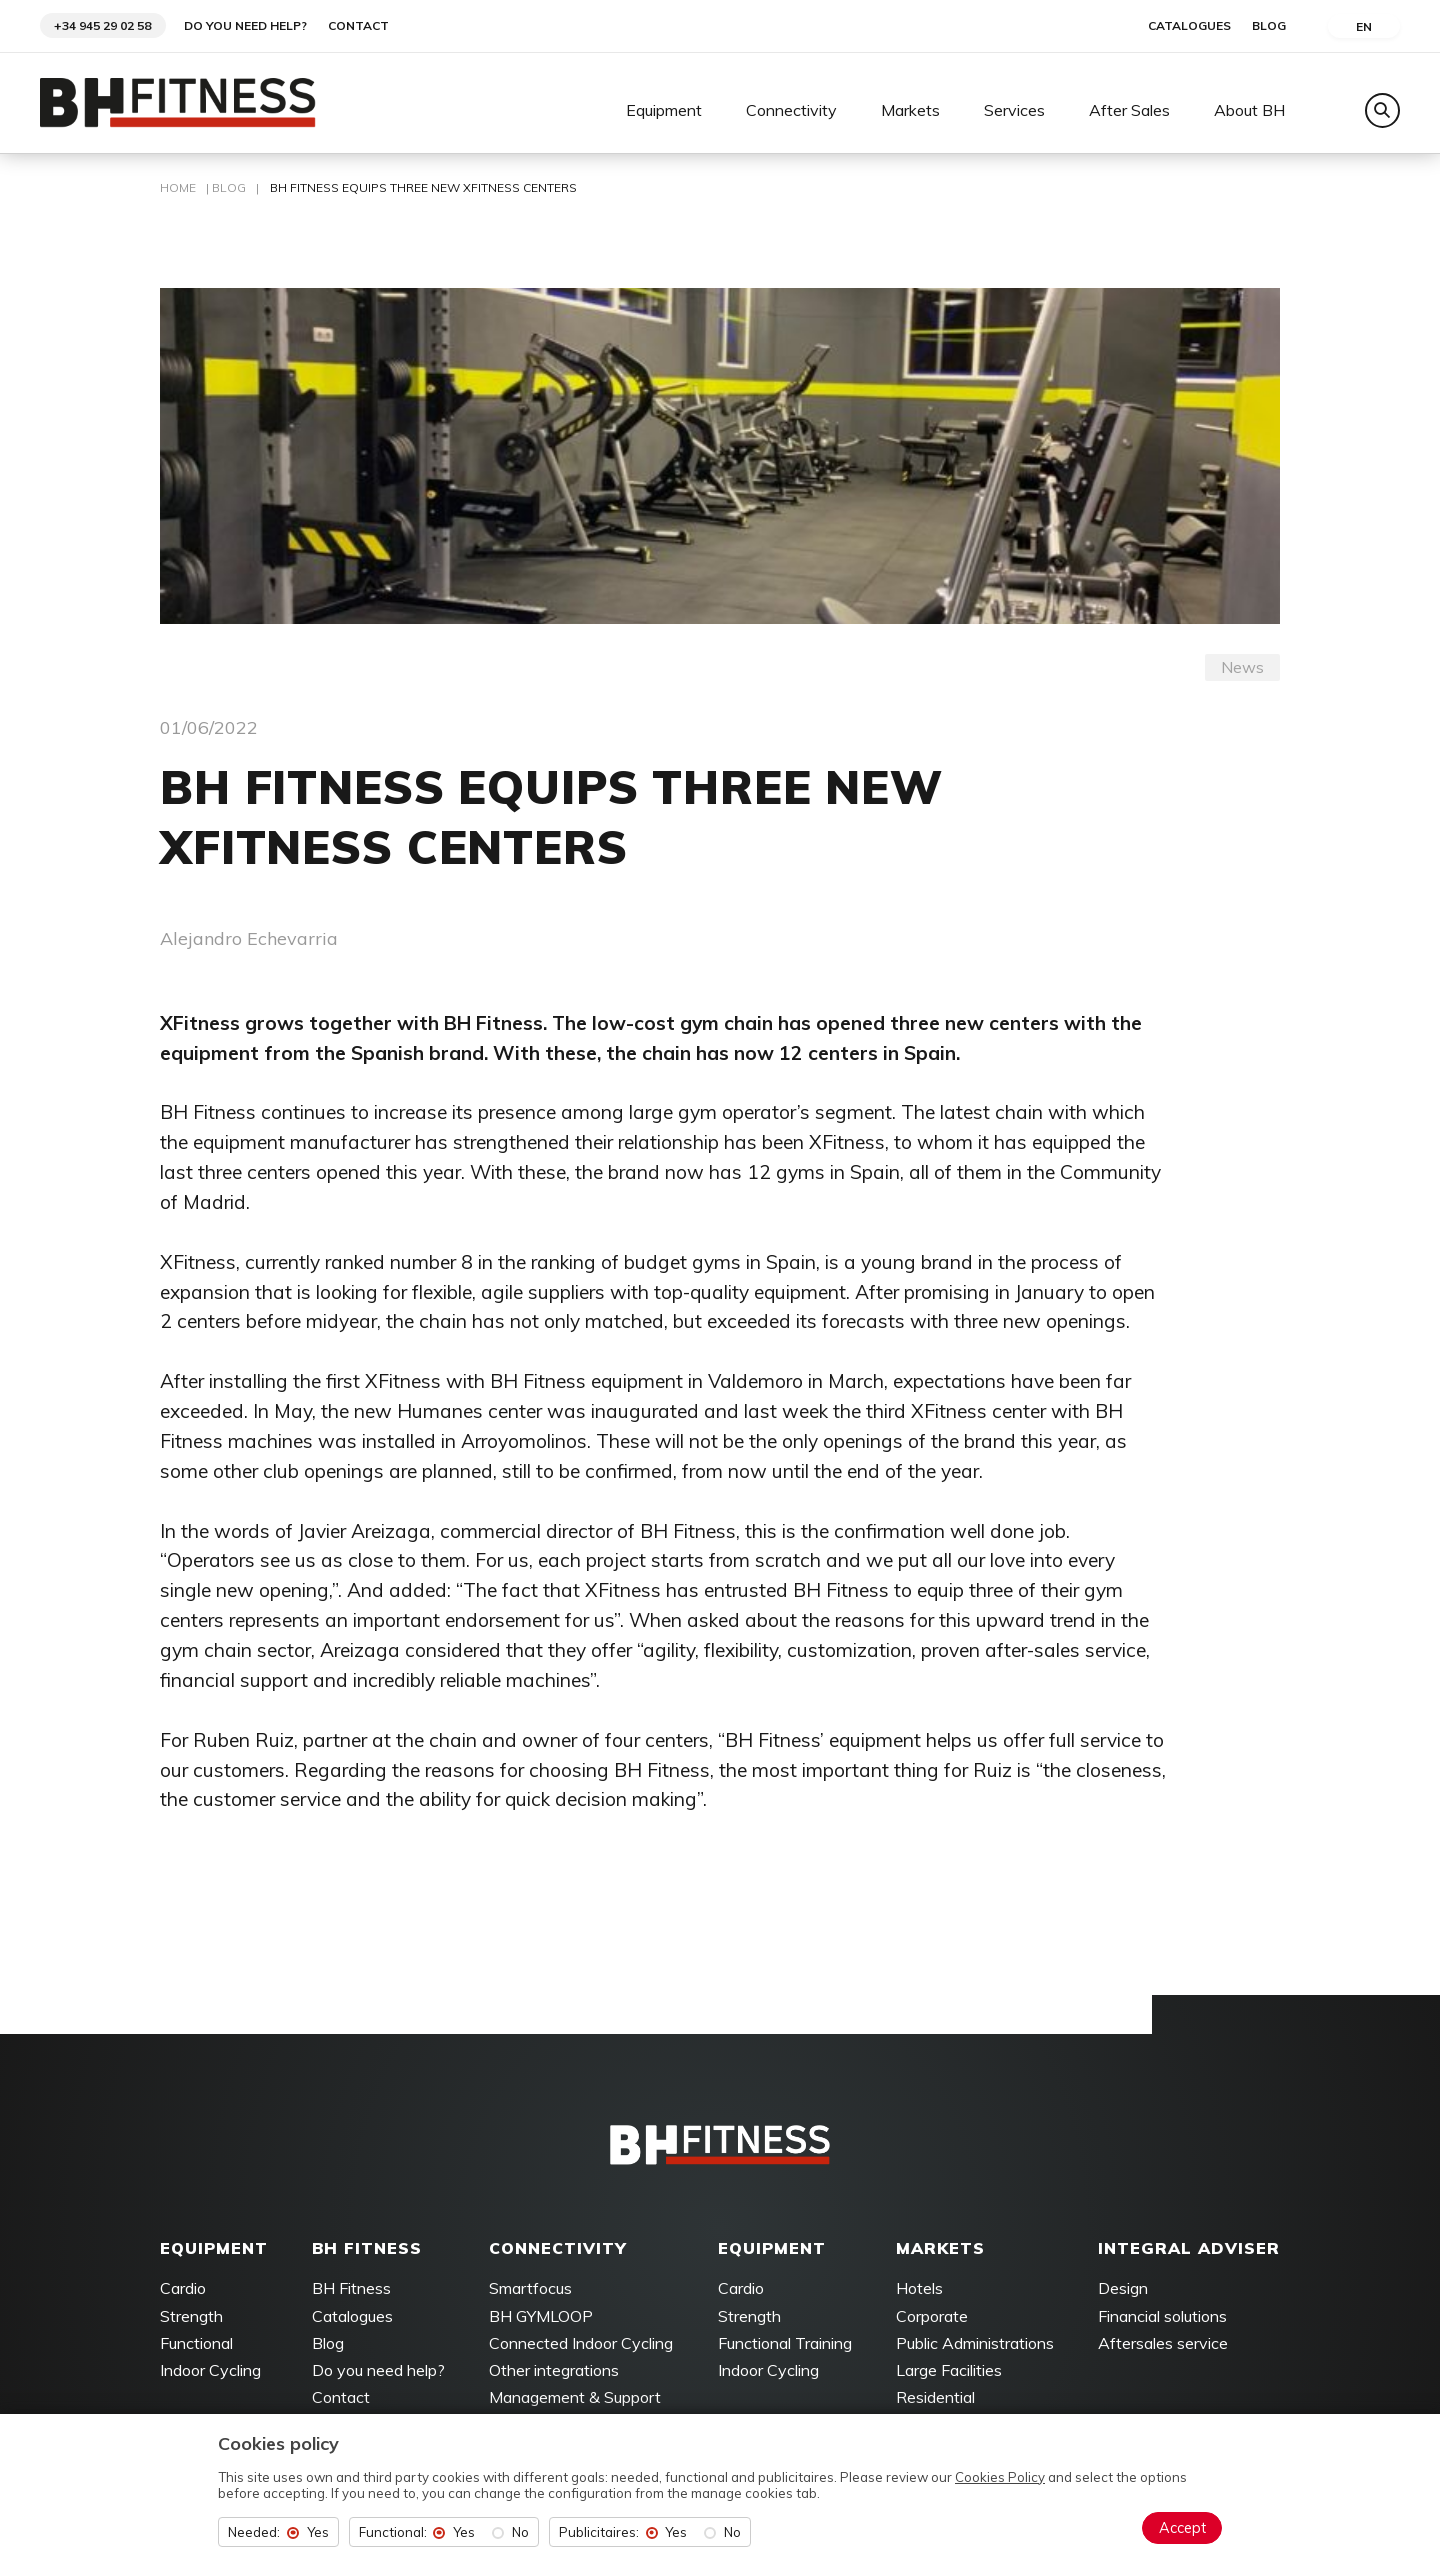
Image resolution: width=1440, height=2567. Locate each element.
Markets (910, 111)
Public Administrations (975, 2345)
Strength (191, 2318)
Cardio (183, 2291)
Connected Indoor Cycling (581, 2345)
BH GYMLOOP (541, 2318)
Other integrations (554, 2372)
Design (1123, 2291)
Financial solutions (1162, 2318)
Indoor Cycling (210, 2372)
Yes (318, 2532)
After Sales (1129, 111)
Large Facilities (949, 2372)
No (520, 2532)
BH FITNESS (367, 2250)
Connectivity (791, 111)
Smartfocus (530, 2291)
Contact (358, 26)
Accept (1182, 2528)
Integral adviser (1189, 2250)
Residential (935, 2399)
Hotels (919, 2291)
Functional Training (785, 2345)
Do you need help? (245, 26)
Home (178, 189)
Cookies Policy (1000, 2477)
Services (1014, 111)
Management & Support (575, 2399)
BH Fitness (351, 2291)
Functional (196, 2345)
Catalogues (1189, 26)
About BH (1249, 111)
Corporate (932, 2318)
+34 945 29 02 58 (102, 25)
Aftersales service (1163, 2345)
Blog (1269, 26)
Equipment (664, 111)
